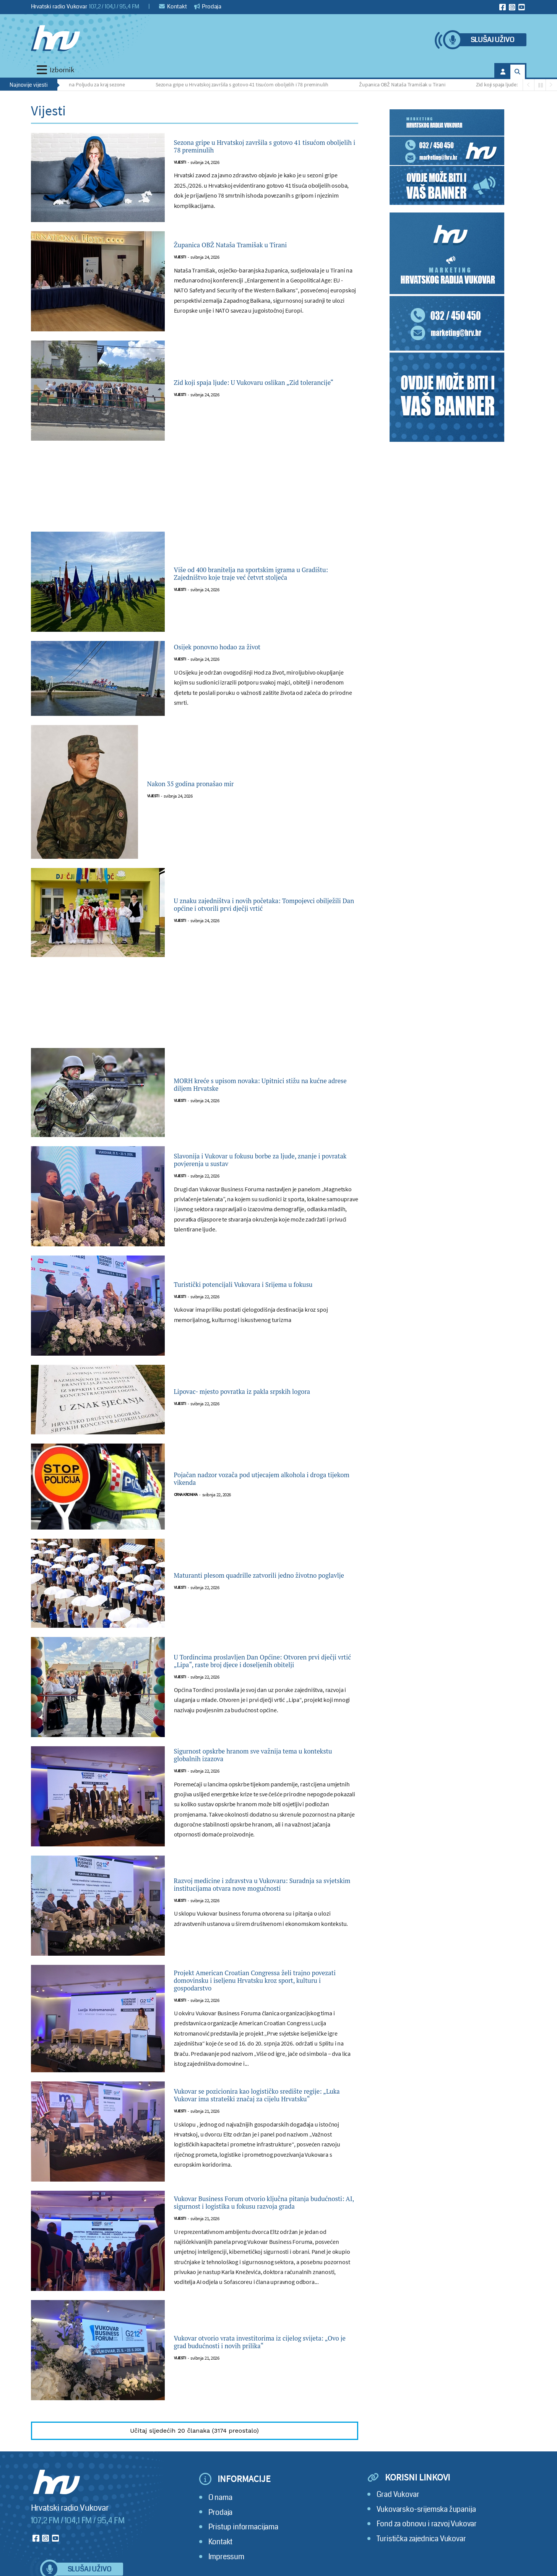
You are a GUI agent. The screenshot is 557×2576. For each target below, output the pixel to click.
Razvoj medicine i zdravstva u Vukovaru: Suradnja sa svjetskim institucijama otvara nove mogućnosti (260, 1889)
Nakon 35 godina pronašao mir (209, 784)
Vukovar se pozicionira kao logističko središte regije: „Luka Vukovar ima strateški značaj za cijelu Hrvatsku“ (262, 2105)
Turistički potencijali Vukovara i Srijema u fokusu (259, 1284)
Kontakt (173, 6)
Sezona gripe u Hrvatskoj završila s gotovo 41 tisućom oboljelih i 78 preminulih (247, 84)
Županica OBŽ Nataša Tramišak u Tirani (408, 84)
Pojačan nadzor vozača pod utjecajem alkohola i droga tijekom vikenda (250, 1479)
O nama (220, 2519)
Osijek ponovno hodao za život (236, 647)
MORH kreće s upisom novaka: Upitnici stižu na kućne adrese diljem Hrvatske (264, 1085)
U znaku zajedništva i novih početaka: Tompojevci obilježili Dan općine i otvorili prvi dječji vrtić (259, 904)
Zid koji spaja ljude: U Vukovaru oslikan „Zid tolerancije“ (264, 382)
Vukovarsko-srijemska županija (426, 2531)
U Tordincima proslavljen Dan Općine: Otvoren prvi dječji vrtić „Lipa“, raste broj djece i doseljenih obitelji (258, 1660)
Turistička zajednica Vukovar (421, 2561)
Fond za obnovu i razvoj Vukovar (427, 2546)
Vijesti (180, 166)
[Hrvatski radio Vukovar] (55, 38)
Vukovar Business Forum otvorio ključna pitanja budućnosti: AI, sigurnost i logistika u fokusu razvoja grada (265, 2220)
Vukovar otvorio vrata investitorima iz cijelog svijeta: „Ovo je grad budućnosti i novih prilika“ (265, 2364)
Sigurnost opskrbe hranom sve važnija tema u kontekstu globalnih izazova (262, 1757)
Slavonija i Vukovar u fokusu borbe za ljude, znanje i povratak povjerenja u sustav (262, 1160)
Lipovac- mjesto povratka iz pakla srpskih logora (258, 1391)
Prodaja (208, 6)
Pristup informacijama (243, 2549)
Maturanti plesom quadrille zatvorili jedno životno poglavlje (260, 1575)
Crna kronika (186, 1498)
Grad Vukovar (398, 2516)
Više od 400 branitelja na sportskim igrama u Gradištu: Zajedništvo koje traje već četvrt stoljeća (265, 573)
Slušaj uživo (492, 40)
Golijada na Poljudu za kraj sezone (93, 84)
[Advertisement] (194, 491)
